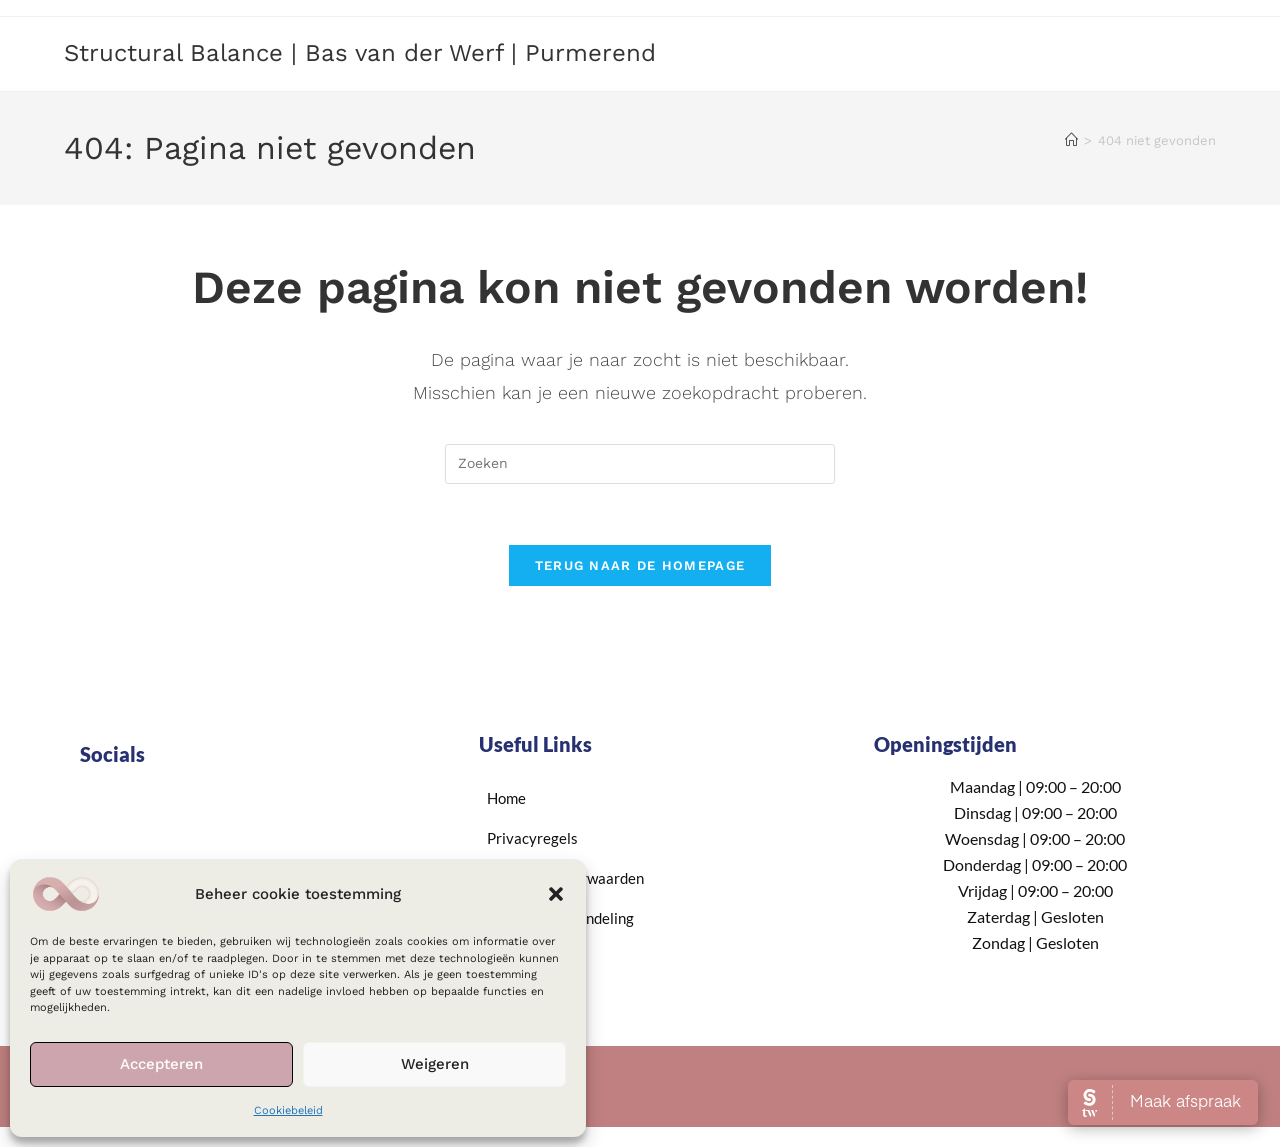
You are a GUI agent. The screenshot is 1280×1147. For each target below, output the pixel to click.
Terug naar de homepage (640, 565)
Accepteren (161, 1064)
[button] (556, 894)
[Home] (1071, 140)
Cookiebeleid (288, 1110)
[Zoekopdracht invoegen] (640, 464)
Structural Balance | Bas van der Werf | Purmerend (360, 53)
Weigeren (435, 1064)
